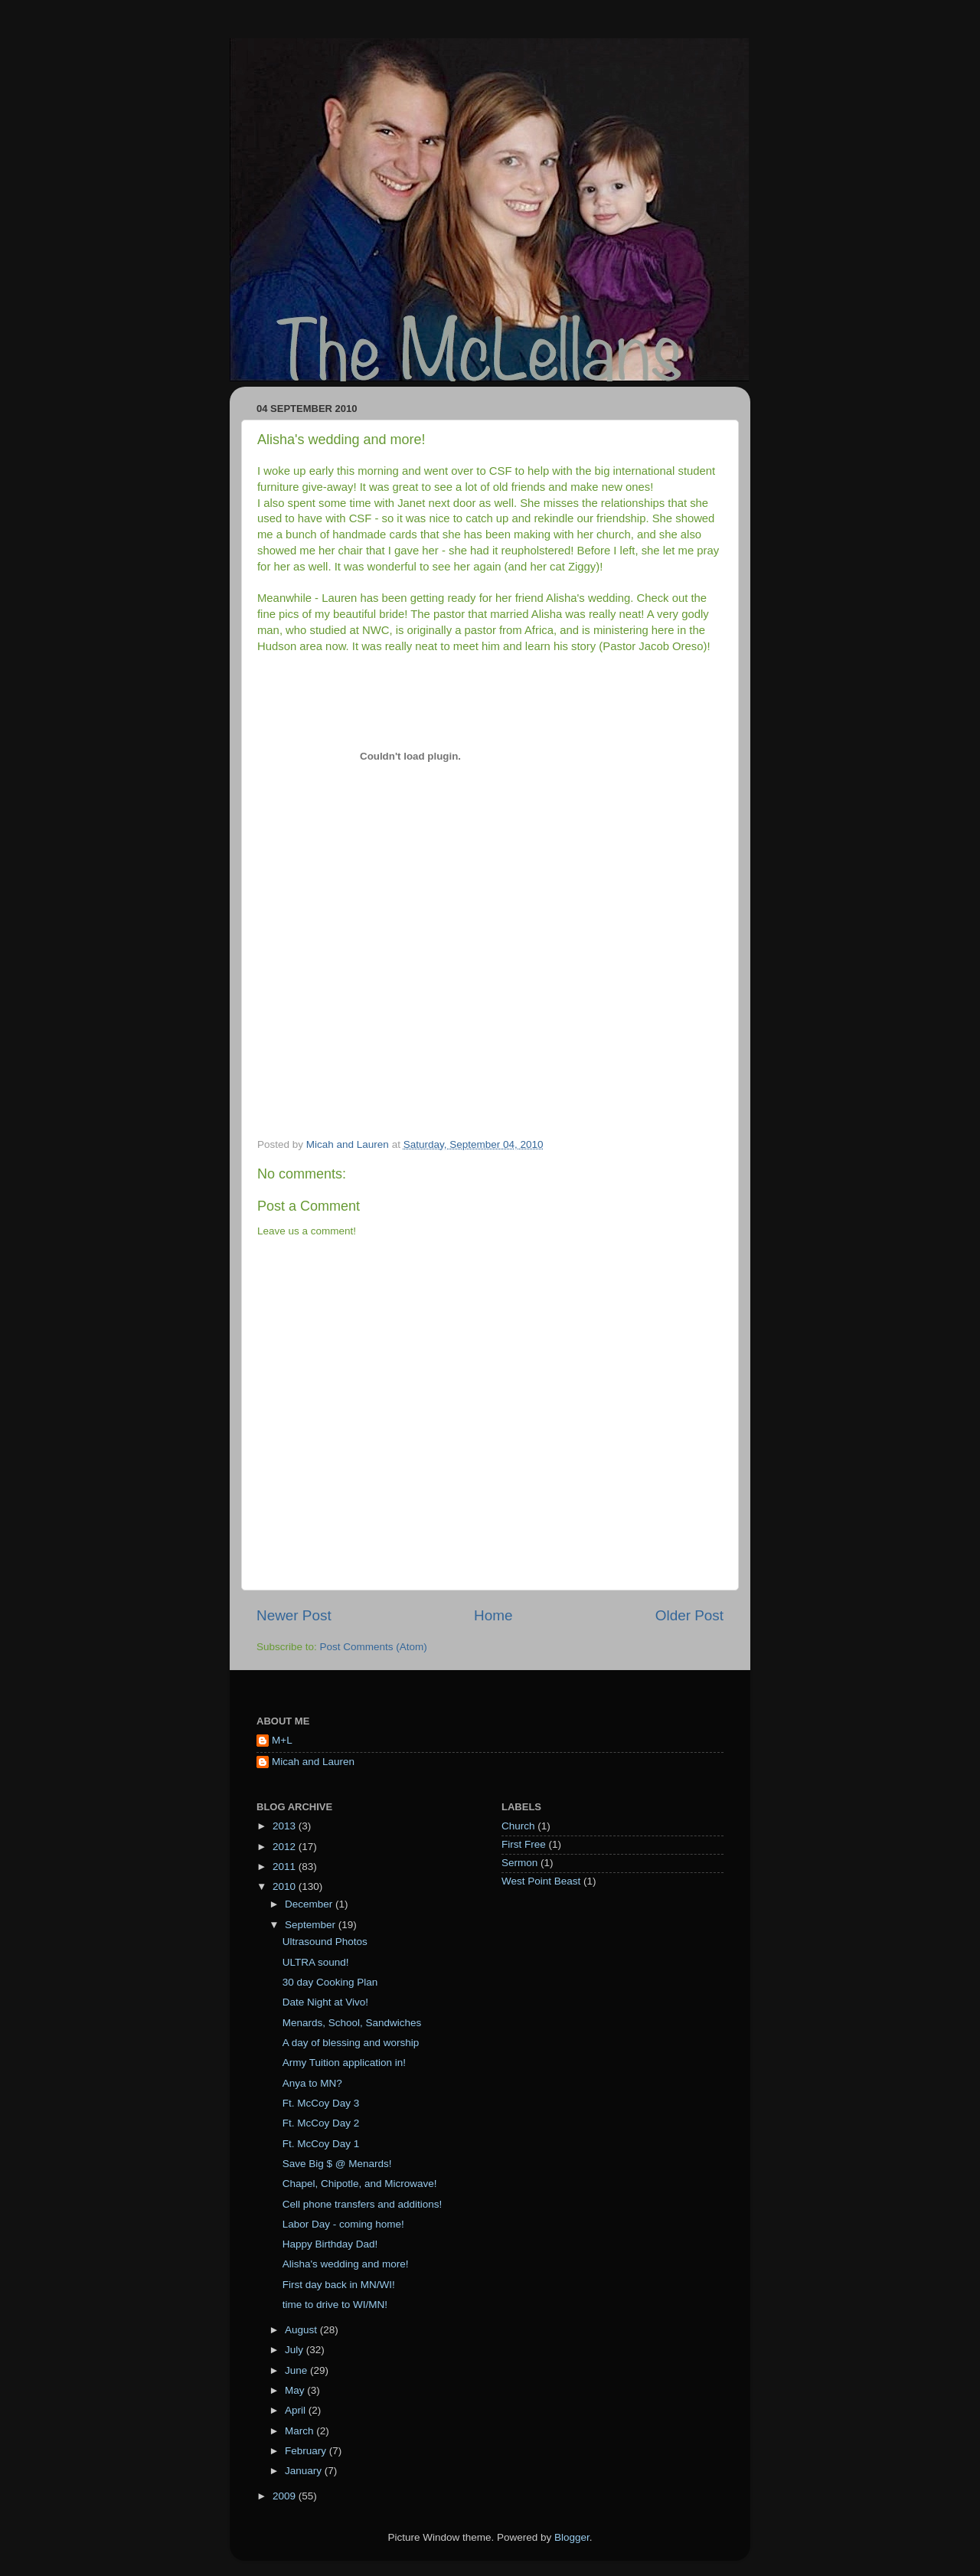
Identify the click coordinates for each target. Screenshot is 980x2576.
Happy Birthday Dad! (330, 2244)
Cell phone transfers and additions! (363, 2204)
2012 (286, 1846)
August (302, 2330)
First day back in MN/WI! (339, 2284)
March (300, 2431)
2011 (286, 1866)
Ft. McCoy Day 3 (321, 2103)
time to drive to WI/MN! (335, 2304)
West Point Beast (540, 1881)
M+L (282, 1740)
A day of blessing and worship (351, 2042)
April (297, 2410)
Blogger (572, 2537)
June (297, 2370)
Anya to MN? (312, 2083)
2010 (286, 1886)
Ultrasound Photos (325, 1941)
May (296, 2390)
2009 (286, 2496)
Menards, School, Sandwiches (352, 2022)
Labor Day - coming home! (343, 2224)
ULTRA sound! (316, 1962)
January (305, 2470)
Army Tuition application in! (344, 2062)
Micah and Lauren (313, 1761)
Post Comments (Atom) (373, 1646)
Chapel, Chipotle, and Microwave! (360, 2183)
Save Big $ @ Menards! (337, 2163)
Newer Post (294, 1615)
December (310, 1904)
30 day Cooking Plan (330, 1982)
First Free (523, 1844)
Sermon (519, 1862)
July (295, 2349)
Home (493, 1615)
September (311, 1924)
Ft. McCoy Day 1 (321, 2143)
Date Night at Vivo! (325, 2002)
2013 (286, 1826)
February (307, 2451)
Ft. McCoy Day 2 (321, 2123)
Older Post (689, 1615)
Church (518, 1826)
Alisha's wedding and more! (346, 2264)
